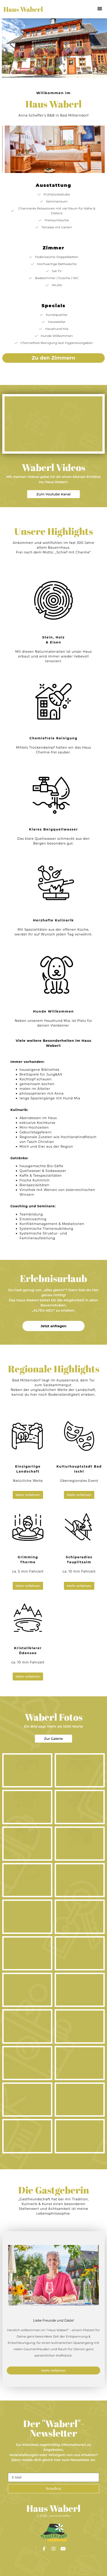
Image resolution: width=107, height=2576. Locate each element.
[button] (100, 8)
